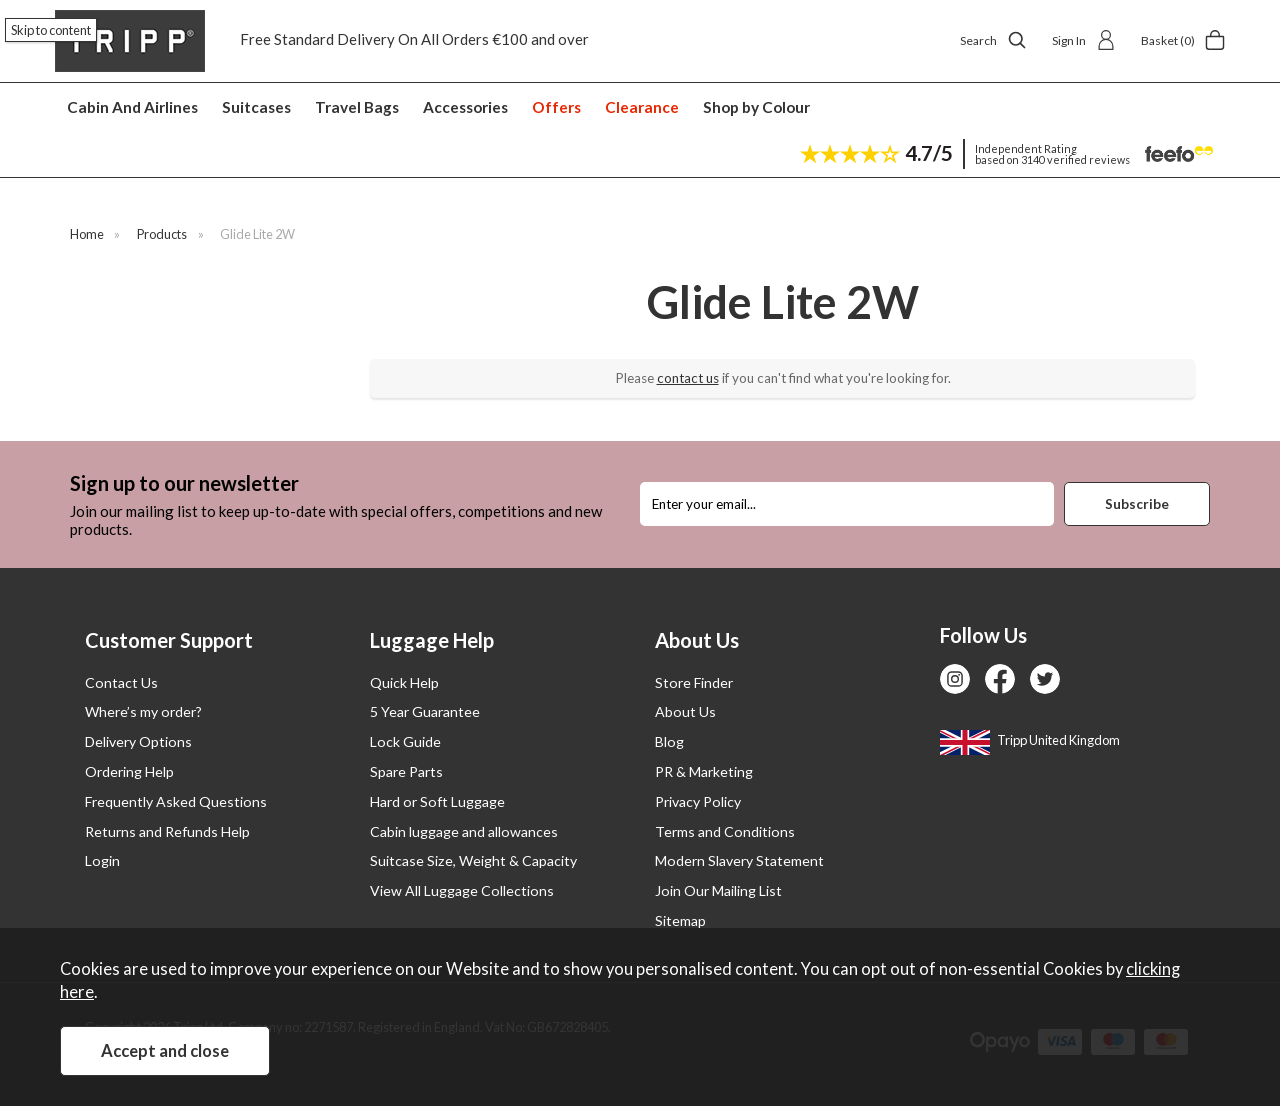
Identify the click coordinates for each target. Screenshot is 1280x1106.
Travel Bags (357, 107)
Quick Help (404, 682)
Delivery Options (138, 741)
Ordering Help (129, 771)
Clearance (642, 107)
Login (102, 860)
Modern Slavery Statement (739, 860)
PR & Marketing (704, 771)
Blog (669, 741)
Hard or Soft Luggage (437, 801)
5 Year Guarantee (425, 711)
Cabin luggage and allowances (464, 831)
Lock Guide (405, 741)
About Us (685, 711)
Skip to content (51, 30)
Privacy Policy (698, 801)
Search (993, 40)
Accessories (465, 107)
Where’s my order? (143, 711)
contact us (688, 378)
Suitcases (256, 107)
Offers (556, 107)
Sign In (1084, 40)
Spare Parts (406, 771)
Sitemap (680, 920)
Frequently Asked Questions (176, 801)
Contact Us (121, 682)
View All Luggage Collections (462, 890)
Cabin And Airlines (132, 107)
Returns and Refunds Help (167, 831)
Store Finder (694, 682)
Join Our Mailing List (718, 890)
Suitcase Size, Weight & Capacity (473, 860)
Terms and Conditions (725, 831)
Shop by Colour (756, 107)
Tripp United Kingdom (1030, 740)
